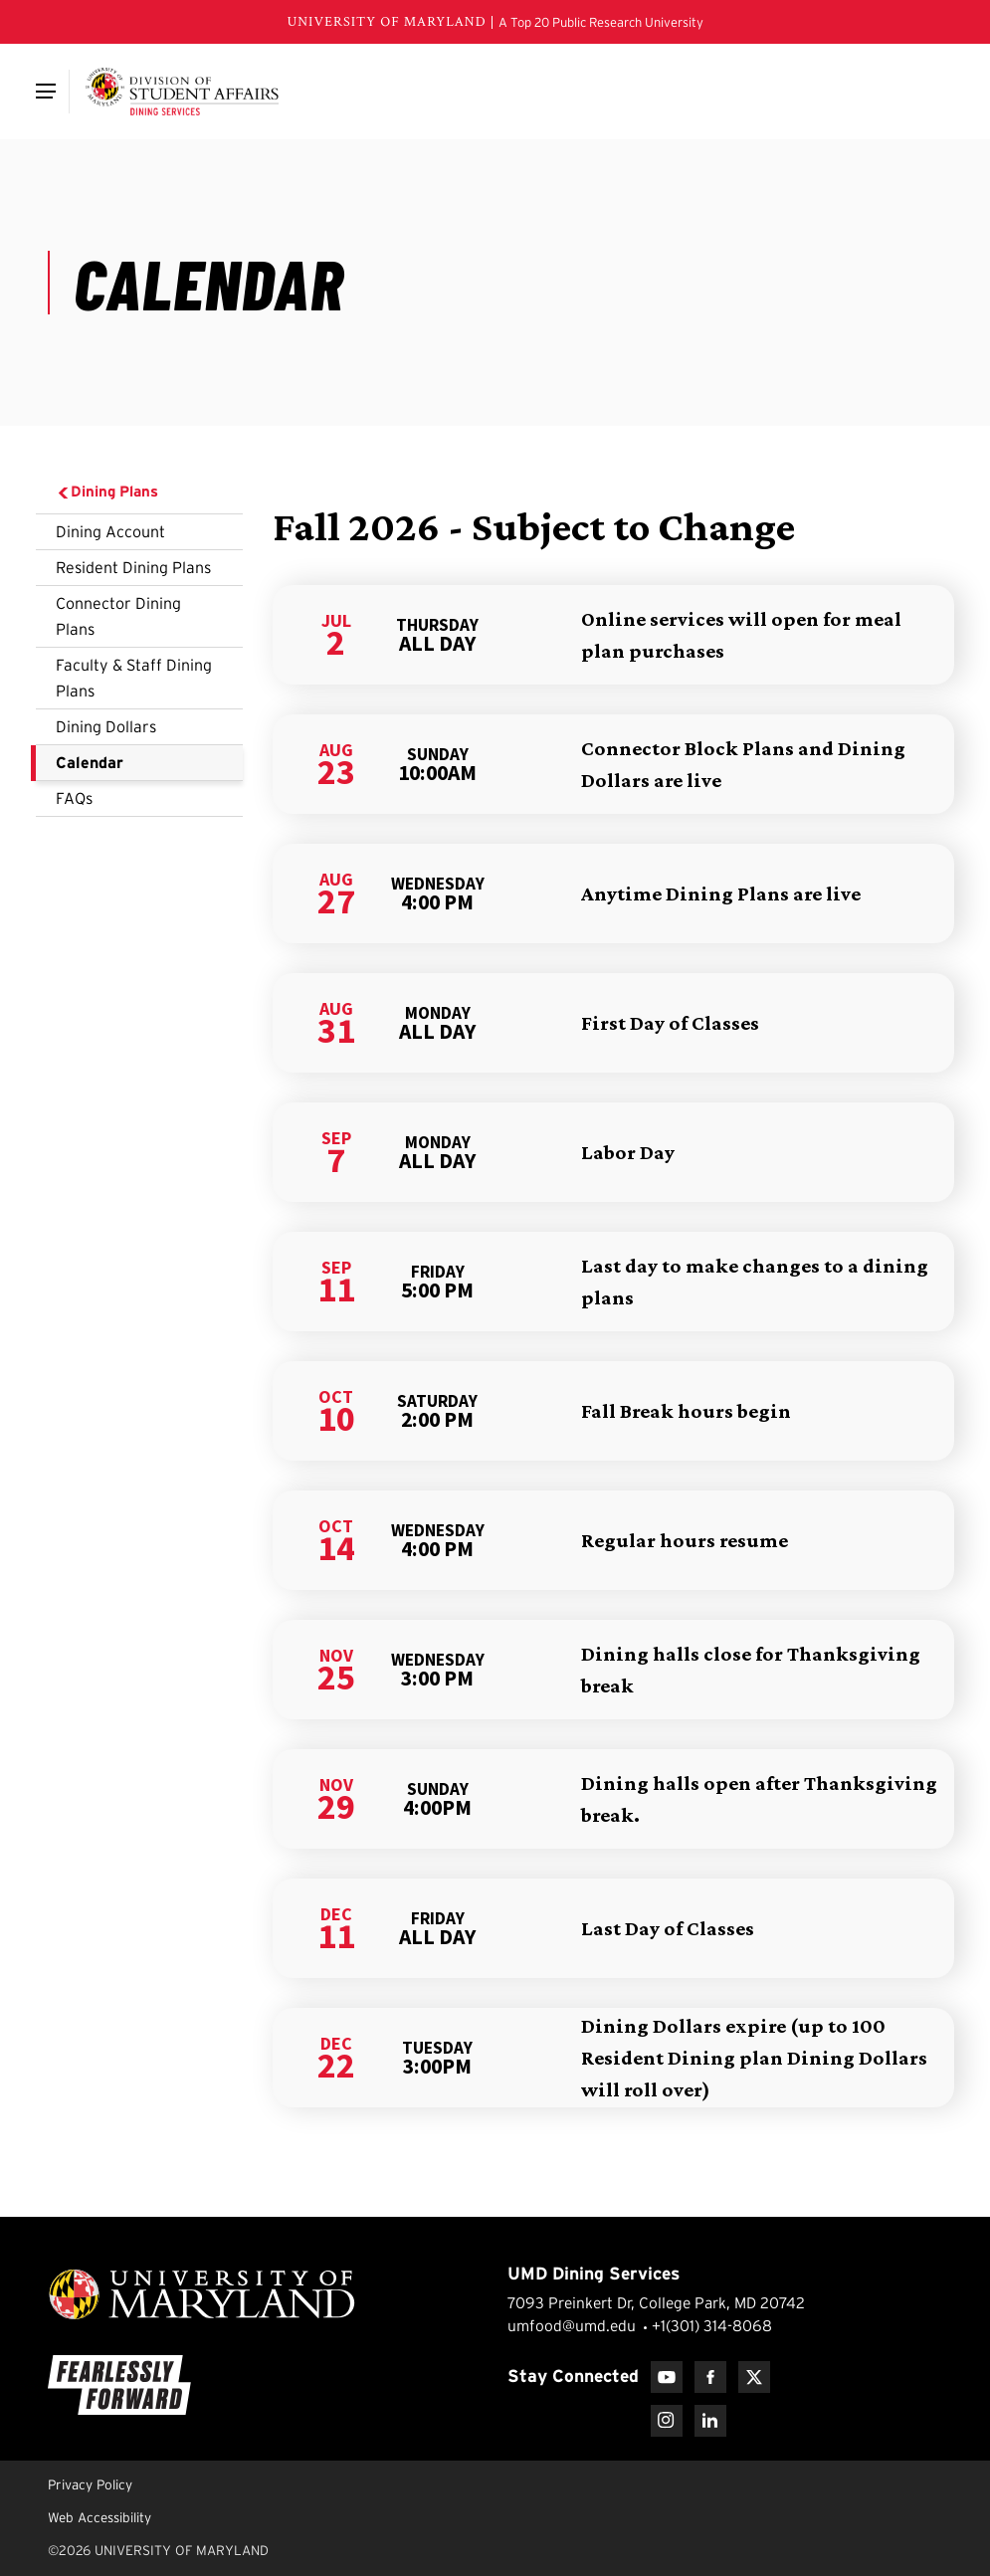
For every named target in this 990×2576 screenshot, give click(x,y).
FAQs (74, 798)
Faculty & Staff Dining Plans (134, 677)
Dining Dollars (106, 726)
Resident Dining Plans (133, 567)
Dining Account (110, 531)
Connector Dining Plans (118, 616)
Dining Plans (107, 491)
